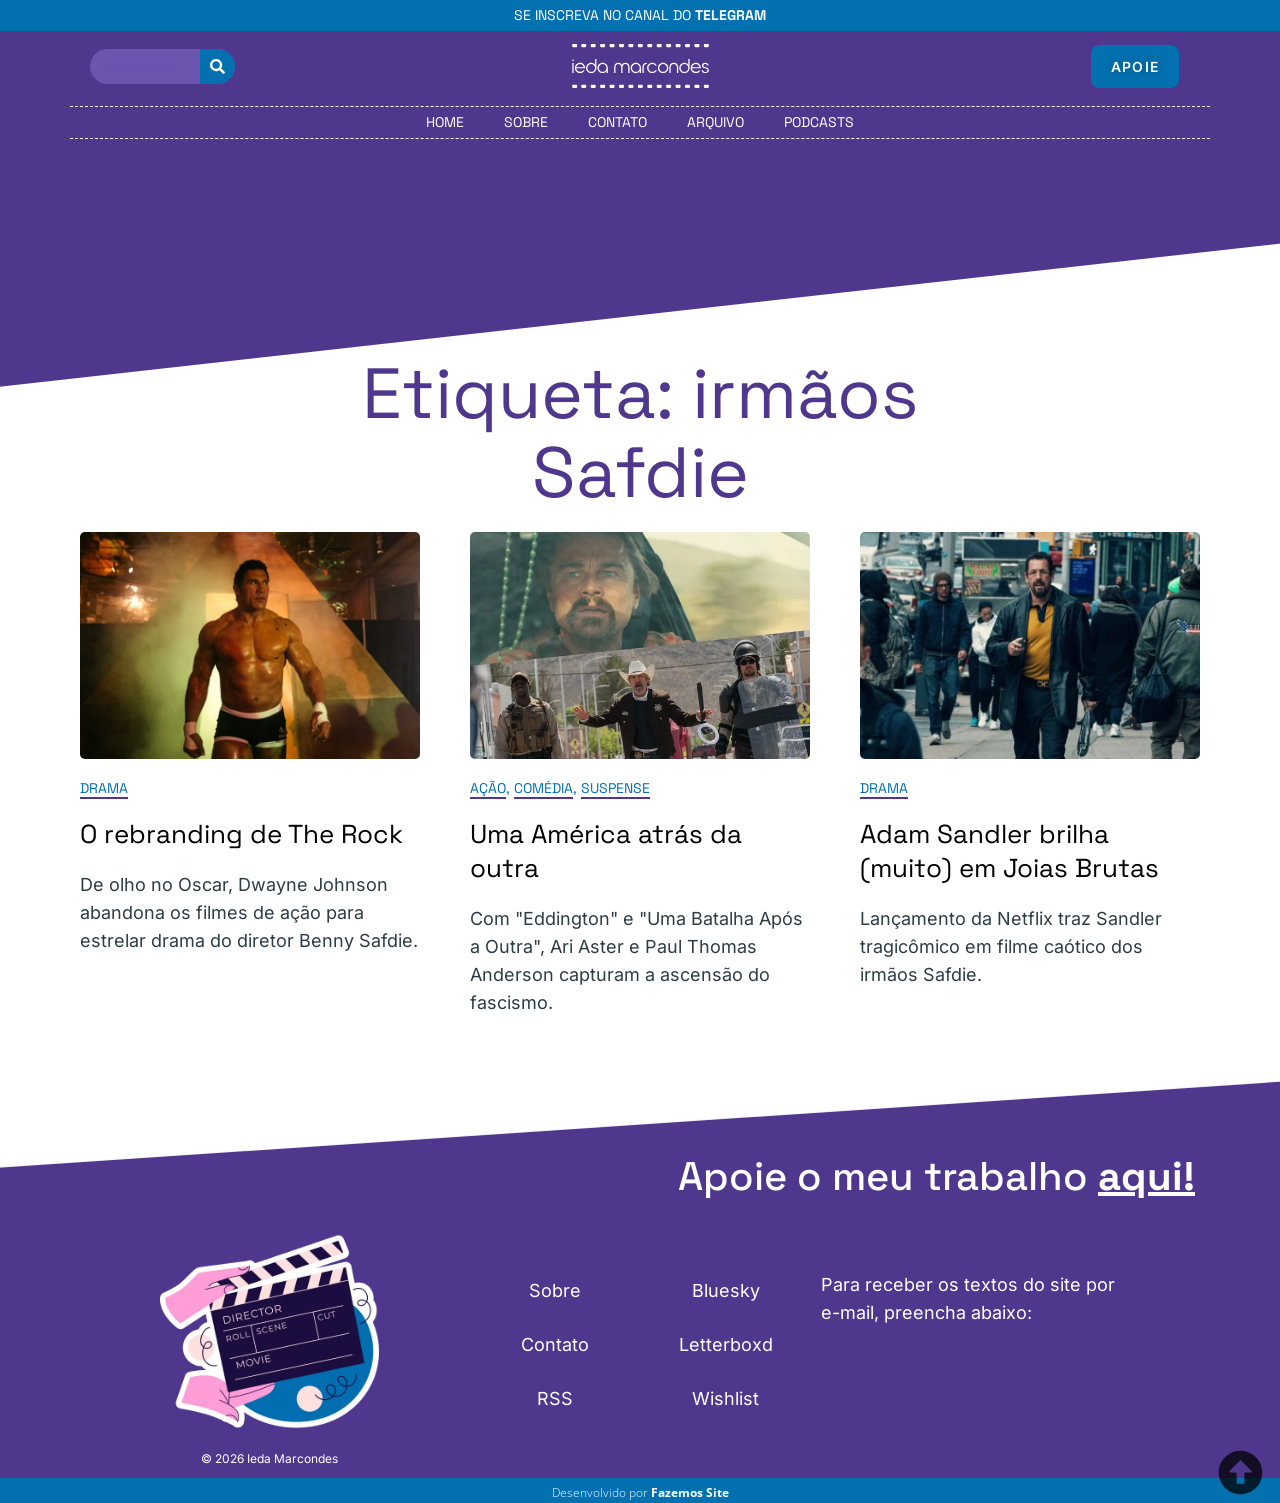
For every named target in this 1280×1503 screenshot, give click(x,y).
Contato (617, 122)
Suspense (615, 788)
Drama (104, 788)
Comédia (543, 788)
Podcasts (819, 122)
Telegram (730, 15)
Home (445, 122)
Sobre (526, 122)
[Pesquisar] (217, 66)
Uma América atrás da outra (606, 851)
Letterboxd (726, 1344)
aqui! (1146, 1176)
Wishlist (725, 1398)
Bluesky (726, 1290)
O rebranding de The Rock (241, 834)
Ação (488, 788)
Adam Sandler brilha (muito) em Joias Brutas (1009, 851)
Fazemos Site (690, 1492)
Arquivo (715, 122)
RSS (555, 1398)
